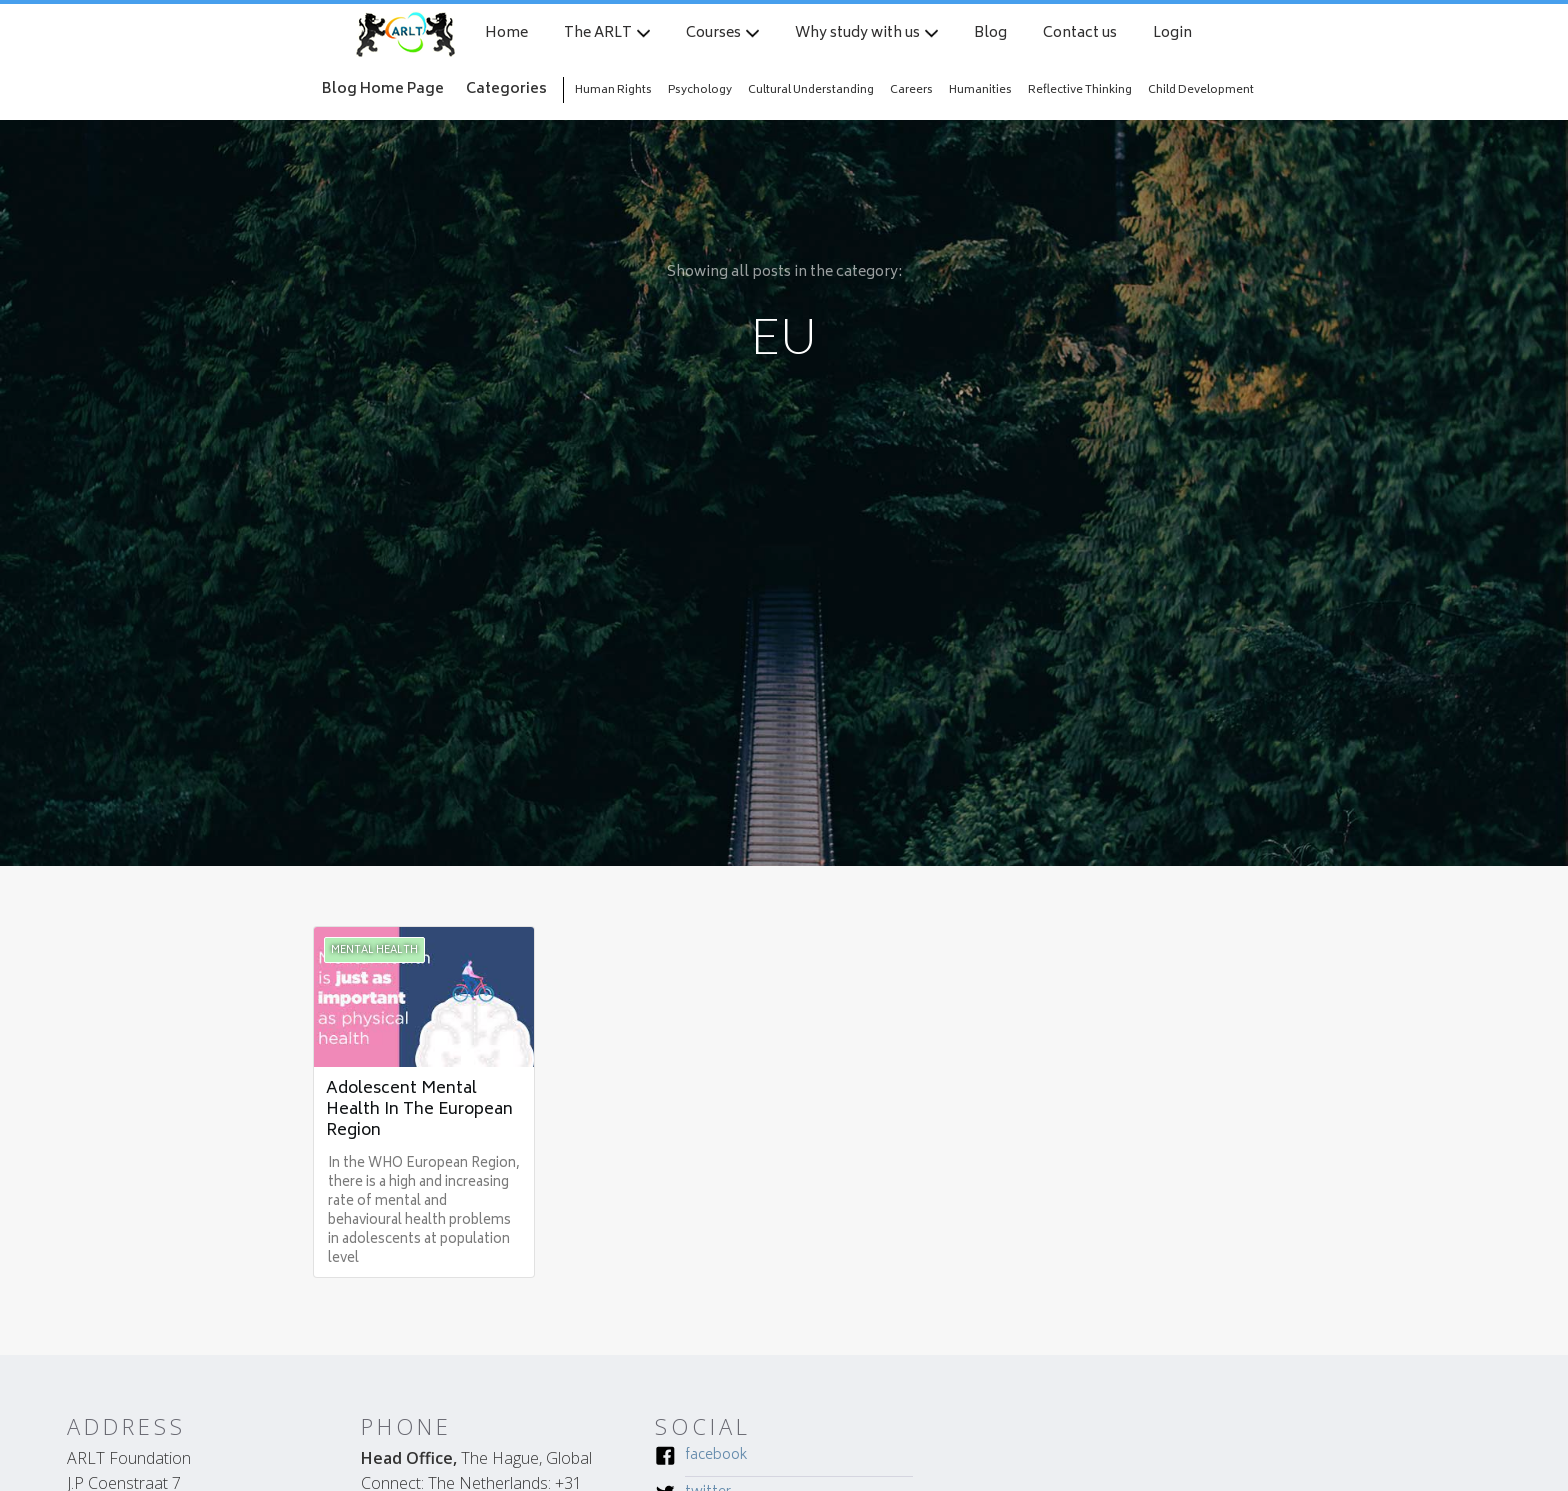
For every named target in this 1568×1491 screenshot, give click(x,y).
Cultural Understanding (811, 90)
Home (506, 34)
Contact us (1080, 34)
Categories (506, 89)
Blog (990, 34)
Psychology (700, 90)
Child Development (1201, 90)
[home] (405, 34)
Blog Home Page (383, 89)
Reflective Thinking (1080, 90)
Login (1172, 34)
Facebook (716, 1457)
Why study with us (857, 34)
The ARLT (598, 34)
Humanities (980, 90)
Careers (911, 90)
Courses (713, 34)
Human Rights (613, 90)
